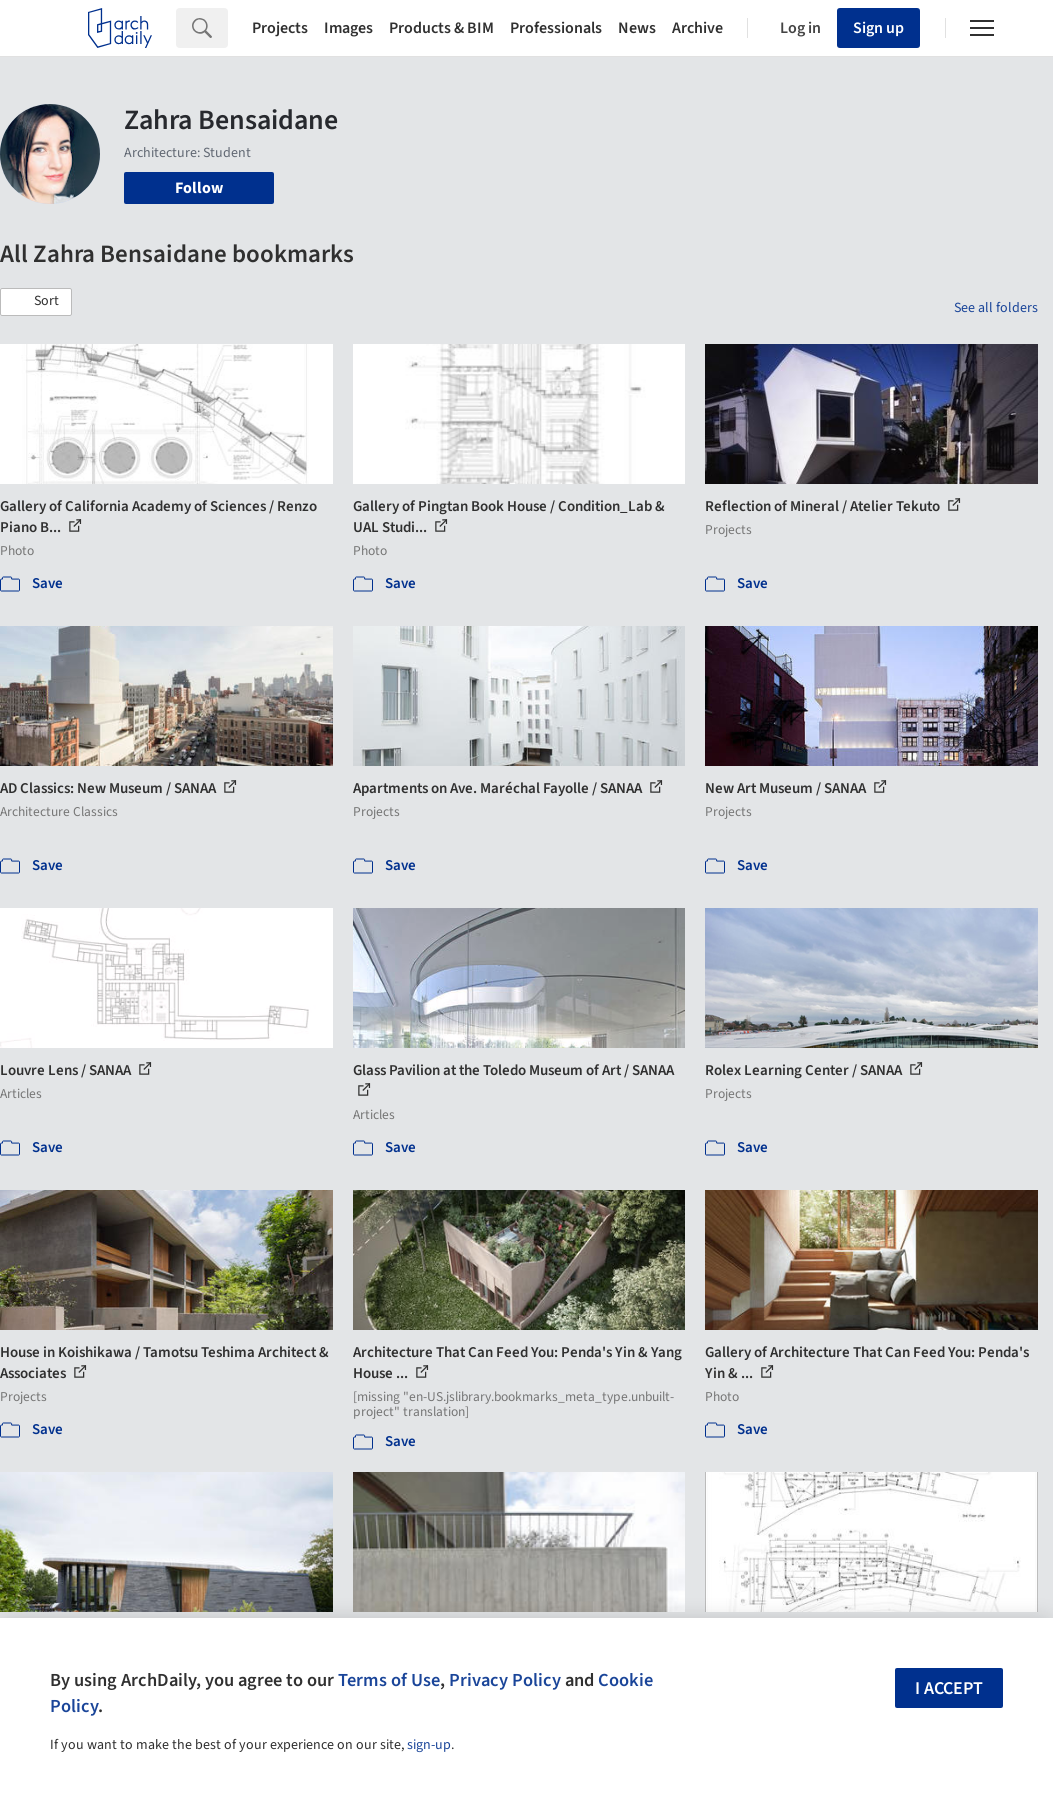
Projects (280, 28)
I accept (949, 1688)
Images (348, 28)
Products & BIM (441, 28)
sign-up (429, 1745)
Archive (697, 28)
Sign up (878, 28)
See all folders (996, 308)
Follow (199, 188)
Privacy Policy (505, 1680)
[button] (36, 302)
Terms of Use (389, 1680)
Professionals (556, 28)
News (637, 28)
